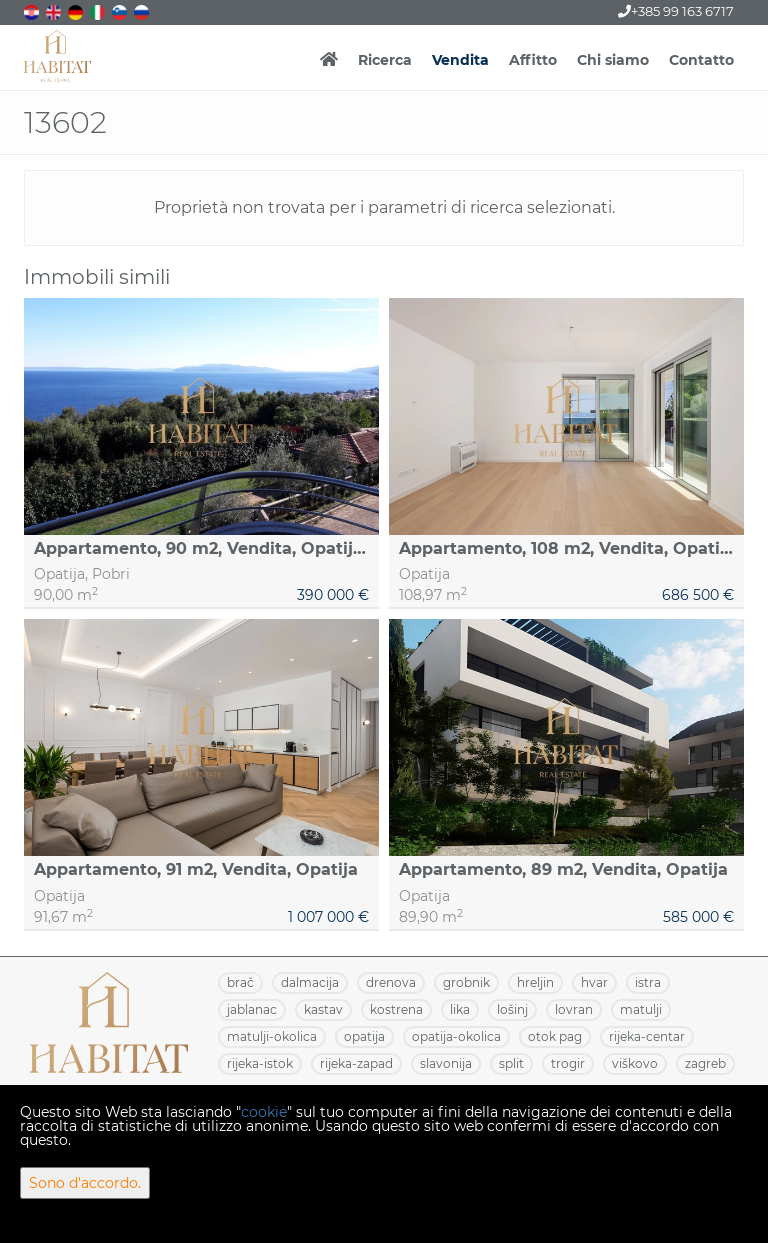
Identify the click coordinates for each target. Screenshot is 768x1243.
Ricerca (385, 60)
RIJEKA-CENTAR (647, 1036)
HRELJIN (535, 982)
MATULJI (641, 1009)
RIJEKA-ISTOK (260, 1063)
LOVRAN (574, 1009)
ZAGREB (705, 1063)
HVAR (594, 982)
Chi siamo (613, 60)
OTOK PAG (555, 1036)
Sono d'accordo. (85, 1183)
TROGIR (568, 1063)
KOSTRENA (396, 1009)
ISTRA (648, 982)
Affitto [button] (533, 60)
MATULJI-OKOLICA (272, 1036)
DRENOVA (391, 982)
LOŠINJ (512, 1009)
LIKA (460, 1009)
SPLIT (511, 1063)
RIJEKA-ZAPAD (356, 1063)
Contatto (701, 60)
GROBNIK (466, 982)
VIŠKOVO (635, 1063)
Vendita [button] (460, 60)
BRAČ (240, 982)
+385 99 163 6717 (676, 11)
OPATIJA (364, 1036)
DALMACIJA (310, 982)
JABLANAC (252, 1009)
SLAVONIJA (446, 1063)
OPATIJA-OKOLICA (456, 1036)
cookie (264, 1112)
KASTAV (323, 1009)
